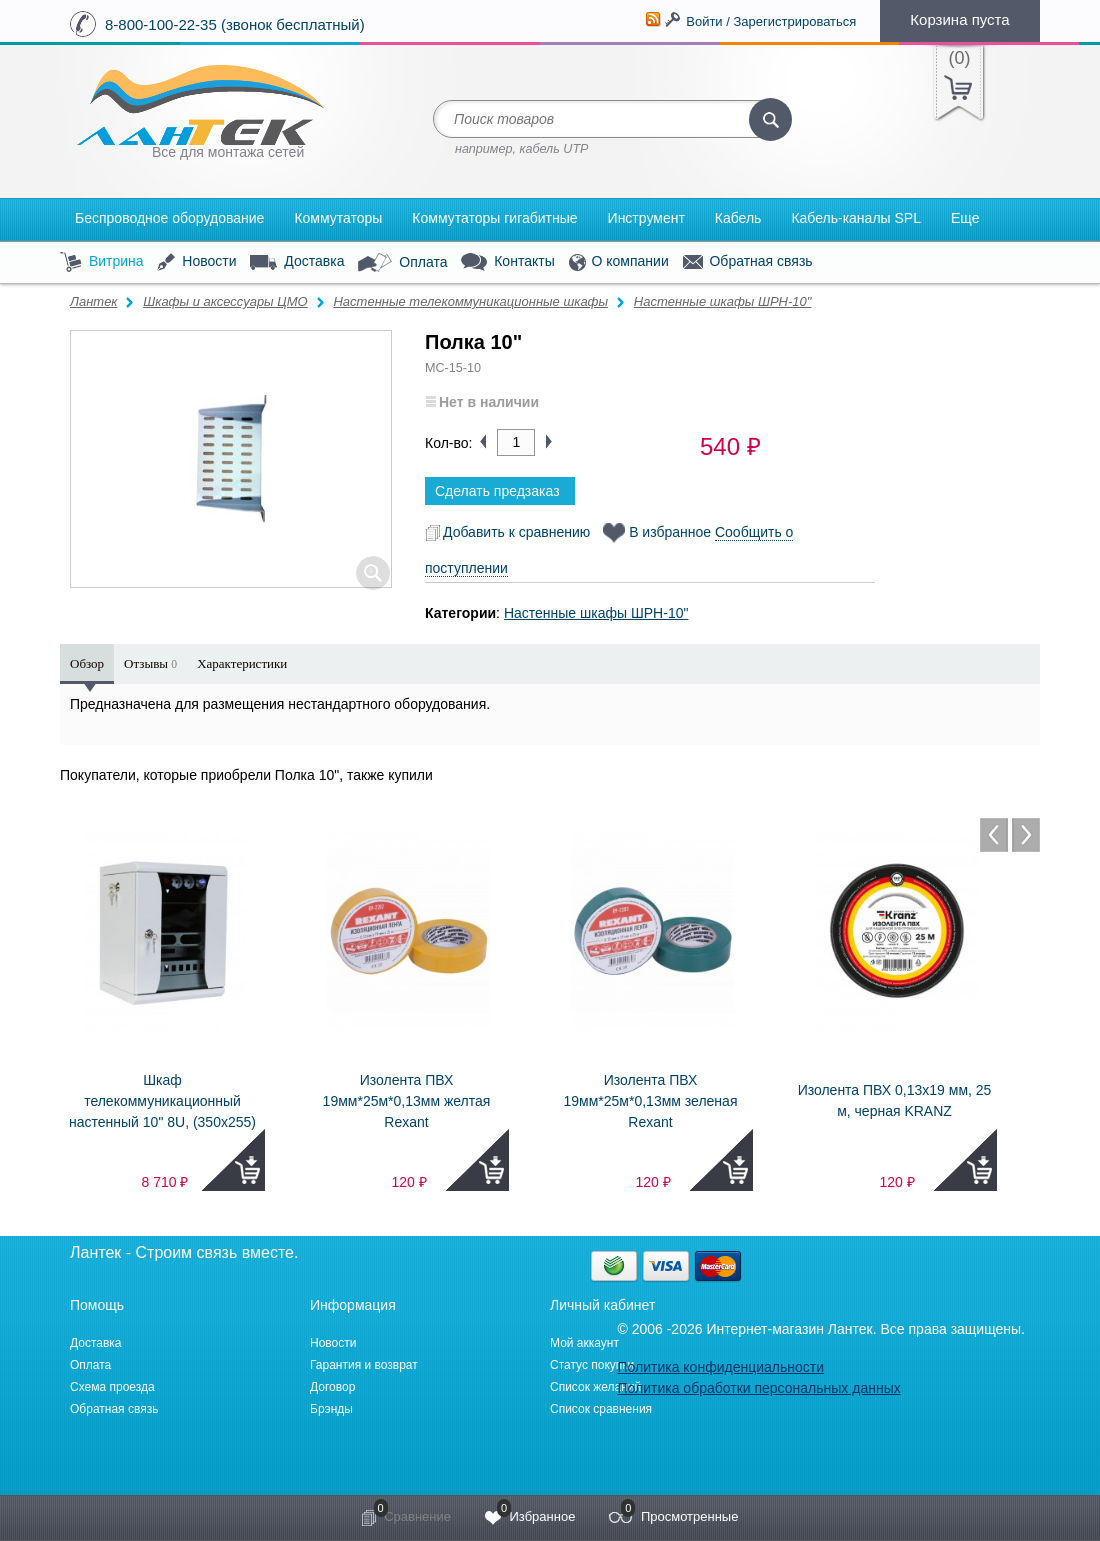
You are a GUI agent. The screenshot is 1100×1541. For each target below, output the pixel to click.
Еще (965, 218)
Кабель (738, 218)
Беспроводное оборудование (169, 218)
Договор (332, 1387)
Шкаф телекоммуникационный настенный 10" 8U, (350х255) (162, 1101)
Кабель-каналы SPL (856, 218)
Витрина (102, 262)
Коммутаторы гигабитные (494, 218)
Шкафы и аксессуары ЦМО (225, 301)
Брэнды (331, 1409)
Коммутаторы (338, 218)
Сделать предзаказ (497, 491)
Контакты (507, 262)
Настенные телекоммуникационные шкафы (470, 301)
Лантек (94, 301)
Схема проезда (112, 1387)
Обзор (87, 663)
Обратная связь (748, 262)
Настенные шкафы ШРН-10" (723, 301)
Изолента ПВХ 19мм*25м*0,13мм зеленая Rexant (651, 1101)
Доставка (297, 262)
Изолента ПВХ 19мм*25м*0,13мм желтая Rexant (407, 1101)
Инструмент (646, 218)
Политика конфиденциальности (720, 1367)
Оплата (402, 263)
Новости (196, 262)
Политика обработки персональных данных (758, 1388)
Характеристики (242, 663)
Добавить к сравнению (507, 532)
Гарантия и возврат (364, 1365)
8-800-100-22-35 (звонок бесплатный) (235, 24)
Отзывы (150, 663)
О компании (619, 262)
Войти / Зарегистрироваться (771, 21)
